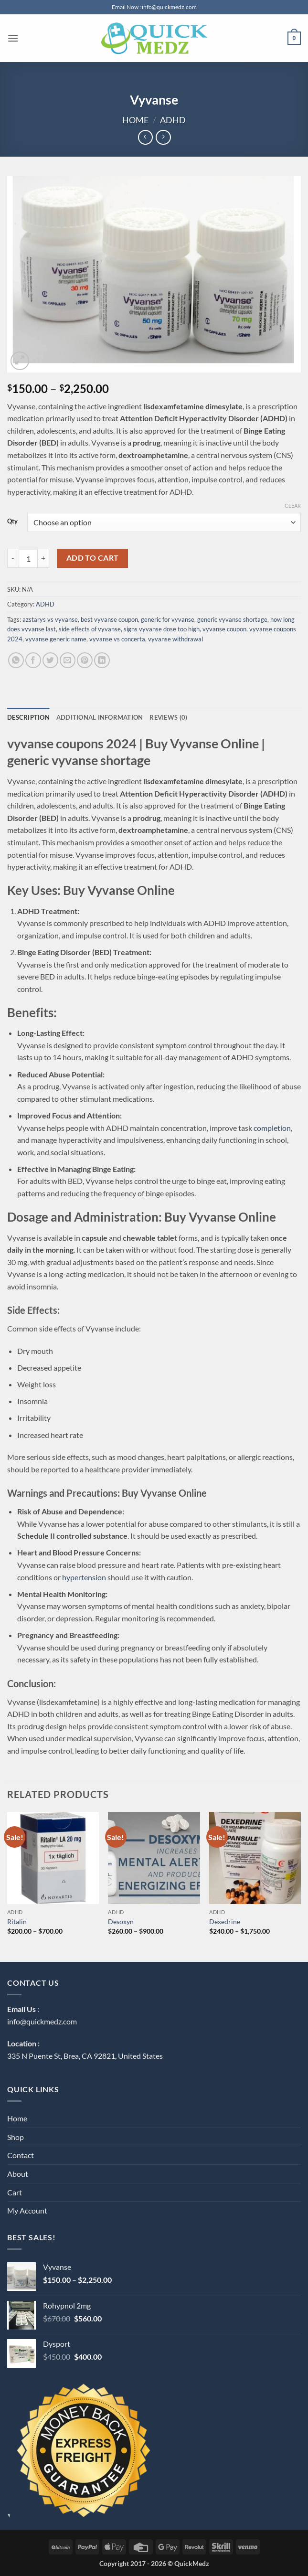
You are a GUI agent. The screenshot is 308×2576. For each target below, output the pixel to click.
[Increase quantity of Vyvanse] (43, 558)
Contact (20, 2155)
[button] (13, 38)
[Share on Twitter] (50, 660)
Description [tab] (28, 717)
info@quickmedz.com (42, 2021)
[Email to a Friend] (67, 660)
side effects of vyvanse (90, 629)
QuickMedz (191, 2563)
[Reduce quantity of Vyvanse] (13, 558)
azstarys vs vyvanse (50, 619)
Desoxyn (121, 1921)
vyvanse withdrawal (175, 639)
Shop (15, 2136)
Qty (12, 521)
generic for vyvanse (167, 619)
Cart (14, 2192)
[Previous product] (163, 137)
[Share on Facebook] (33, 660)
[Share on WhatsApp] (16, 660)
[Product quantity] (28, 558)
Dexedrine (224, 1921)
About (17, 2173)
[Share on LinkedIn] (102, 660)
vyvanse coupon (224, 629)
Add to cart (92, 558)
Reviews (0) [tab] (168, 717)
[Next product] (145, 137)
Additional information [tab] (99, 717)
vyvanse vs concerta (117, 639)
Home (135, 120)
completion (272, 1127)
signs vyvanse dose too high (162, 629)
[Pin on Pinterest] (85, 660)
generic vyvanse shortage (232, 619)
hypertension (84, 1577)
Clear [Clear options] (293, 505)
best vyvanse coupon (109, 619)
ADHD (173, 120)
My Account (27, 2210)
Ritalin (17, 1921)
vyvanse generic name (55, 639)
